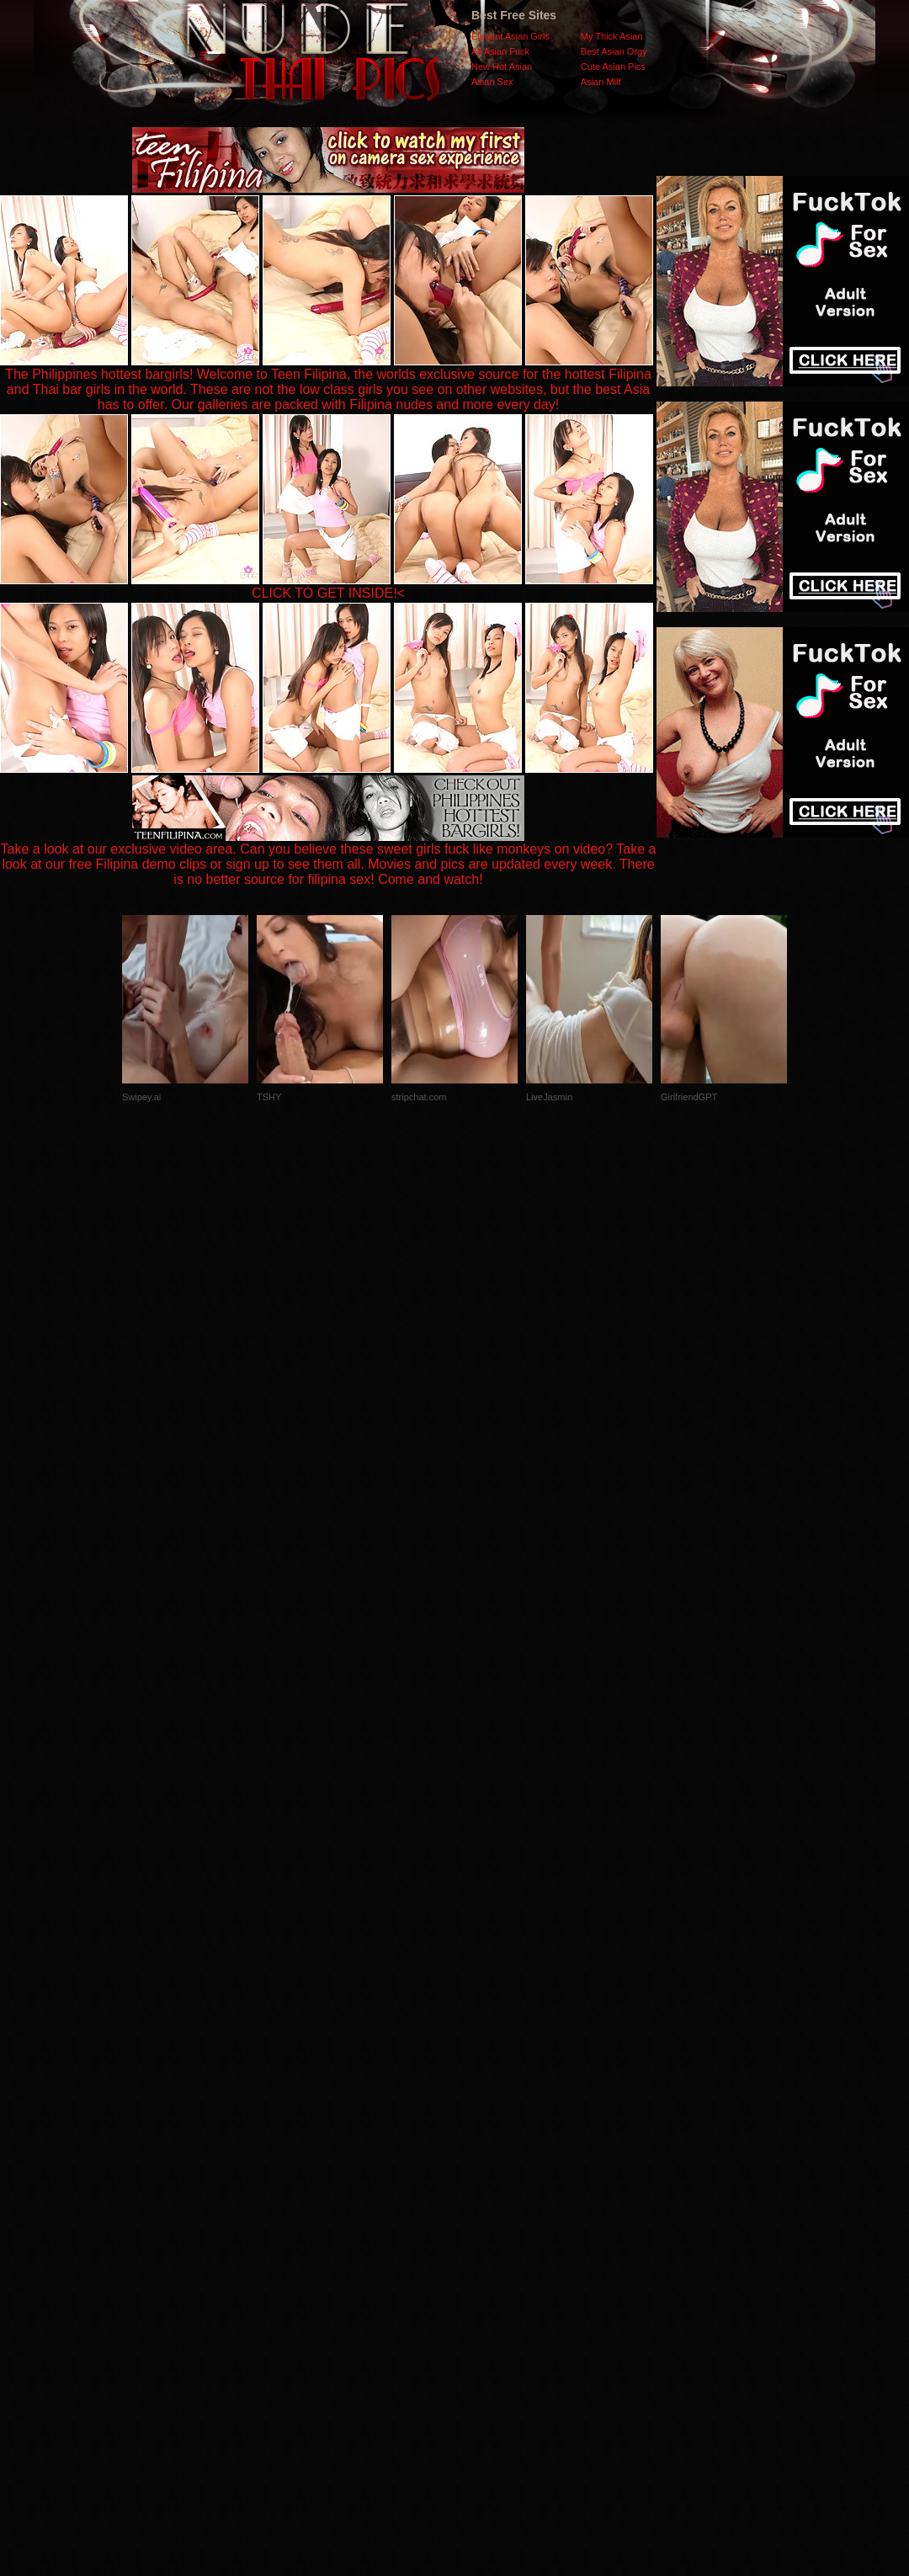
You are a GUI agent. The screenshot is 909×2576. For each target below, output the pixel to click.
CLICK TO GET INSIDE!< (328, 593)
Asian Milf (601, 82)
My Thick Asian (612, 36)
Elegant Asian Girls (510, 36)
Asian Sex (492, 82)
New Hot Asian (501, 66)
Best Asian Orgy (614, 51)
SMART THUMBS (484, 2239)
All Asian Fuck (500, 51)
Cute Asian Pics (613, 66)
